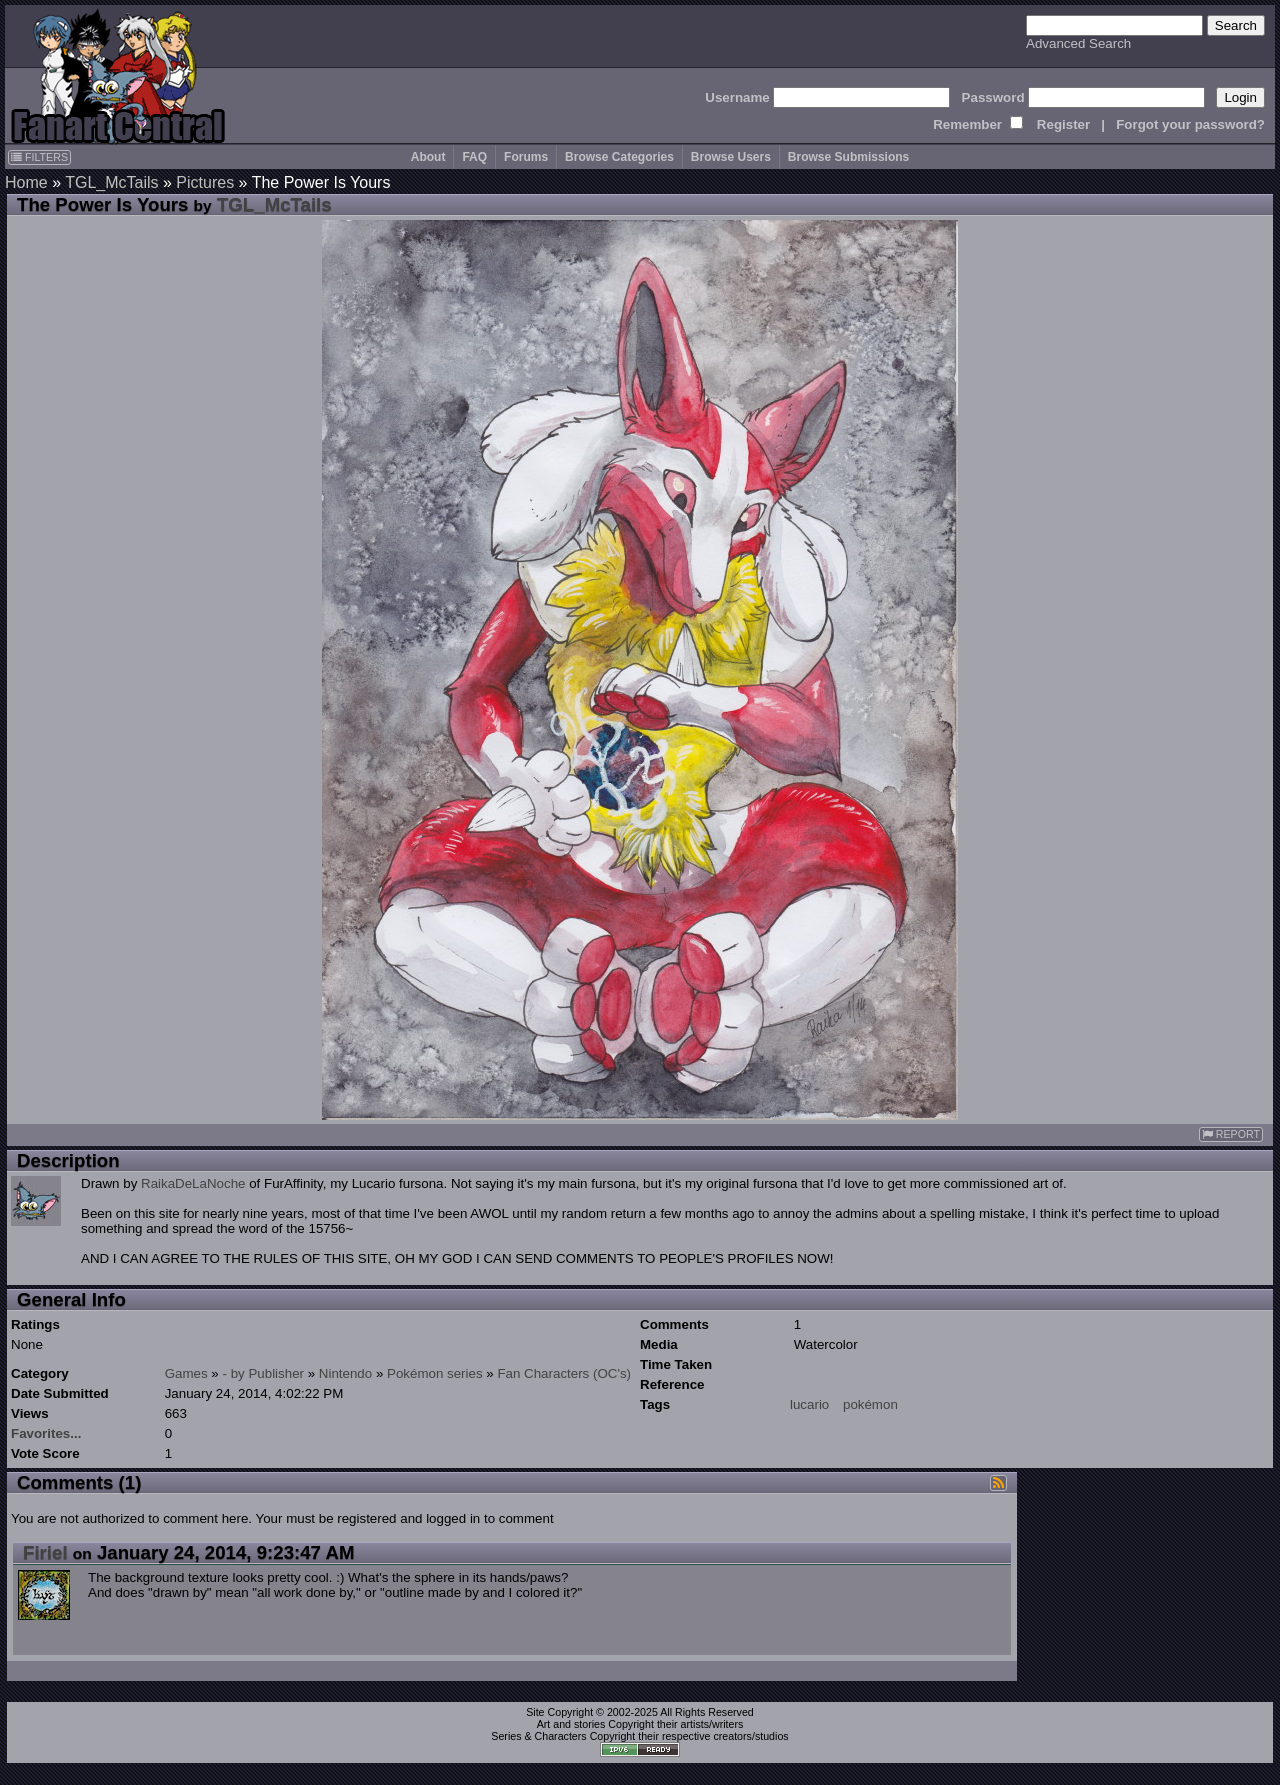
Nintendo (345, 1373)
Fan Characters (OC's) (564, 1373)
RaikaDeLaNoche (193, 1183)
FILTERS (39, 157)
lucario (809, 1404)
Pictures (205, 182)
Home (26, 182)
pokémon (870, 1404)
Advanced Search (1078, 43)
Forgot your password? (1190, 124)
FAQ (474, 157)
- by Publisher (264, 1373)
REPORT (1231, 1134)
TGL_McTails (111, 182)
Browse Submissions (848, 157)
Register (1063, 124)
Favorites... (46, 1433)
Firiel (45, 1552)
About (428, 157)
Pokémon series (435, 1373)
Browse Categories (619, 157)
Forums (526, 157)
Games (186, 1373)
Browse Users (731, 157)
